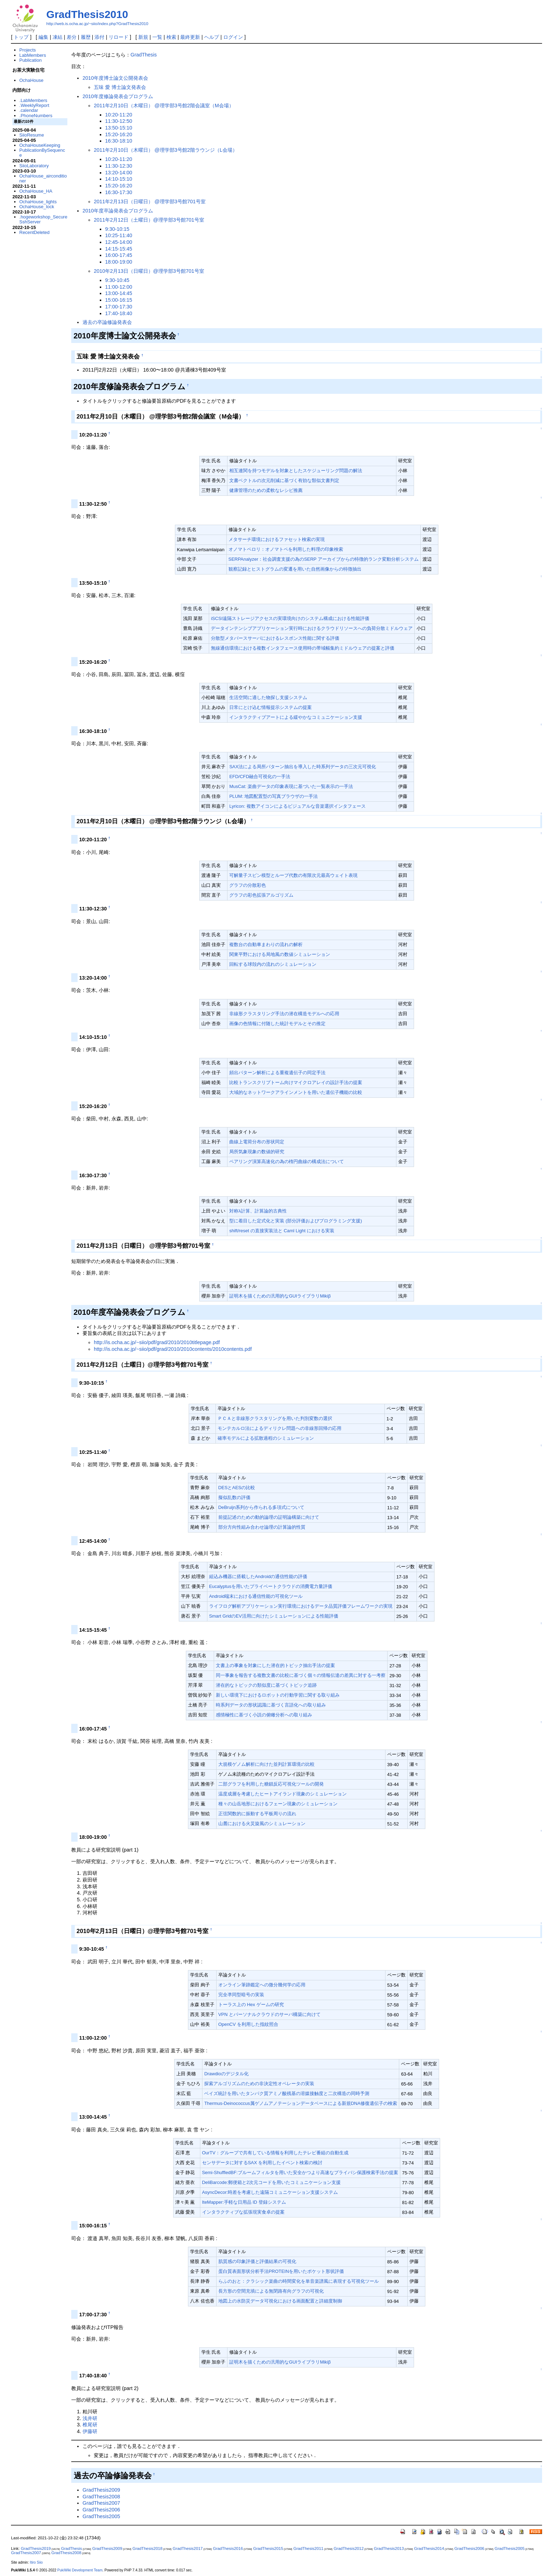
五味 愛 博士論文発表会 (120, 87)
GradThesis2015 (268, 2548)
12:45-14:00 (118, 242)
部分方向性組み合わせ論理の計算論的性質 (261, 1527)
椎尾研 (90, 2424)
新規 (143, 37)
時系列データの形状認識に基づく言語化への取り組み (271, 1705)
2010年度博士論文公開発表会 (115, 78)
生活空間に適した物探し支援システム (268, 697)
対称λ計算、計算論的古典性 (257, 1211)
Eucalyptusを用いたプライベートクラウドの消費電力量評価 (270, 1586)
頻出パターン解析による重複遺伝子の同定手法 (277, 1072)
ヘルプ (211, 37)
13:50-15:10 (118, 128)
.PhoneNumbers (36, 115)
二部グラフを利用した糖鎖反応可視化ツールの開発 (271, 1784)
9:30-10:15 (117, 229)
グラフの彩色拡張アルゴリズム (261, 895)
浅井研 (90, 2418)
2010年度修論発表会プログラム (118, 96)
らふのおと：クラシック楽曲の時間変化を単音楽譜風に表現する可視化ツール (298, 2281)
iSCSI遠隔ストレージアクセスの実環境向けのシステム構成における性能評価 (290, 618)
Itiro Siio (36, 2562)
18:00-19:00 (118, 262)
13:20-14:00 (118, 172)
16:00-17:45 (118, 255)
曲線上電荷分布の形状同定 (256, 1141)
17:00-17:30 (118, 306)
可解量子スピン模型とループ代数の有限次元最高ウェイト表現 (293, 875)
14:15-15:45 (118, 249)
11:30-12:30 (118, 166)
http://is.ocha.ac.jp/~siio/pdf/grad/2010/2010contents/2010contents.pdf (173, 1349)
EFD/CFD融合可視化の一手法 (259, 776)
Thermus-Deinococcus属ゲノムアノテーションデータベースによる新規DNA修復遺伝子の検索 (300, 2103)
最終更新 (190, 37)
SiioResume (31, 135)
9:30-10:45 (117, 280)
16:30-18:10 (118, 141)
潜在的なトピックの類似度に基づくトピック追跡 (266, 1685)
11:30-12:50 (118, 121)
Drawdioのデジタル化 (226, 2073)
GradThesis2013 (389, 2548)
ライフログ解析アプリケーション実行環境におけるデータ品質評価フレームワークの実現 (301, 1606)
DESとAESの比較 (236, 1487)
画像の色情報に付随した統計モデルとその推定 (277, 1023)
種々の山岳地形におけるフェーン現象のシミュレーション (278, 1803)
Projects (27, 50)
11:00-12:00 (118, 287)
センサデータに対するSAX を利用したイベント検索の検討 (262, 2162)
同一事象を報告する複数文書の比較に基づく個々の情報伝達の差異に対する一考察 (300, 1675)
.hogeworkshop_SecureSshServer (43, 219)
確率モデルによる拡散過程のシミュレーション (266, 1438)
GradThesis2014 (429, 2548)
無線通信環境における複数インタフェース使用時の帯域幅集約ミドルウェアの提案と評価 (302, 648)
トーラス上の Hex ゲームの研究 (251, 2004)
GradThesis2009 (101, 2490)
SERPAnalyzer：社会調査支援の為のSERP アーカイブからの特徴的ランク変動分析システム (324, 559)
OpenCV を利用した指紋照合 (248, 2024)
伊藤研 (90, 2431)
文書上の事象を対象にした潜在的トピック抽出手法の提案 (275, 1665)
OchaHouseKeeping (39, 145)
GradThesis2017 (188, 2548)
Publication (30, 60)
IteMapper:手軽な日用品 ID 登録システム (244, 2202)
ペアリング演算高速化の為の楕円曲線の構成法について (286, 1161)
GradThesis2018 (148, 2548)
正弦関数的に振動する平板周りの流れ (257, 1813)
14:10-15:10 (118, 179)
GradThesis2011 (308, 2548)
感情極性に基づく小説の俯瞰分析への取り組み (264, 1714)
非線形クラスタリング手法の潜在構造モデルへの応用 (284, 1013)
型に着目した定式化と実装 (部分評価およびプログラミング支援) (295, 1220)
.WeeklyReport (34, 105)
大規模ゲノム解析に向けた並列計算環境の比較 (266, 1764)
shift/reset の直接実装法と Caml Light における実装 (281, 1230)
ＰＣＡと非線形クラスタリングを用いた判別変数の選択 (275, 1418)
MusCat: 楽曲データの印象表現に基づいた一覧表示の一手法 (291, 786)
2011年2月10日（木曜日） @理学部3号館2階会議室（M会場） (164, 105)
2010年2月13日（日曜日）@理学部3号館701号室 (149, 271)
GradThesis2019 (36, 2548)
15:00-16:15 (118, 300)
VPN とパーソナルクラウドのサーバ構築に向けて (269, 2014)
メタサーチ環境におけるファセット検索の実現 (277, 539)
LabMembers (32, 55)
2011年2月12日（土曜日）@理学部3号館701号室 (149, 220)
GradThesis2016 (228, 2548)
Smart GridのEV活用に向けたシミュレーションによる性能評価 (273, 1616)
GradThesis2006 (101, 2509)
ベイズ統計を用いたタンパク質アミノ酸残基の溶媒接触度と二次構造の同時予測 (286, 2093)
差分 (72, 37)
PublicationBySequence (42, 153)
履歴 (86, 37)
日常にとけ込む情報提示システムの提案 (270, 707)
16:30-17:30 (118, 192)
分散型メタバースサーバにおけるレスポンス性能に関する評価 (275, 638)
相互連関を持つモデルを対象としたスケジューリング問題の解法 (295, 470)
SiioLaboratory (34, 165)
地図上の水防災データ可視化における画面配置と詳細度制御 (280, 2301)
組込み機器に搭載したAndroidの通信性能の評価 (258, 1576)
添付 (99, 37)
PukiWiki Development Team (80, 2570)
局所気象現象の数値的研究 (256, 1151)
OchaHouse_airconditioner (43, 178)
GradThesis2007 (101, 2503)
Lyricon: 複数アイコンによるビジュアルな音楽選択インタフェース (297, 806)
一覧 (157, 37)
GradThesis (143, 55)
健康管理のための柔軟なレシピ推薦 (266, 490)
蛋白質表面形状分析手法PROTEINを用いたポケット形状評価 (281, 2271)
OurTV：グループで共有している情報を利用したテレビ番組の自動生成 (275, 2152)
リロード (118, 37)
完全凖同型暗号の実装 (241, 1994)
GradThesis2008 (101, 2496)
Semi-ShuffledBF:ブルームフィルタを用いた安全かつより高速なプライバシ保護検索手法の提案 (300, 2172)
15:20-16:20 (118, 134)
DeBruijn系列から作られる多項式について (261, 1507)
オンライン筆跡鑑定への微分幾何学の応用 (261, 1984)
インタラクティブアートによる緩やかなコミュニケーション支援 (295, 717)
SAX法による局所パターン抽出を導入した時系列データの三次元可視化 (302, 766)
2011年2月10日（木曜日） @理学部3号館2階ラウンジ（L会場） (165, 150)
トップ (21, 37)
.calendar (28, 110)
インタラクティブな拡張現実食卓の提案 (243, 2212)
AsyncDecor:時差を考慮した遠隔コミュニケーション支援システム (270, 2192)
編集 (43, 37)
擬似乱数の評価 (234, 1497)
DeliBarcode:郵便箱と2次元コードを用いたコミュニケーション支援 (271, 2182)
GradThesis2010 (87, 14)
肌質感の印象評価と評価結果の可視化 (257, 2261)
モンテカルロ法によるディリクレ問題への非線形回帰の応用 (279, 1428)
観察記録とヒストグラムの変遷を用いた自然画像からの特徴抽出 (295, 569)
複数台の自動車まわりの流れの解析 (266, 944)
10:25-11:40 (118, 235)
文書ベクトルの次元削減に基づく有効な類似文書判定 (284, 480)
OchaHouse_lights (38, 201)
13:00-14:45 (118, 293)
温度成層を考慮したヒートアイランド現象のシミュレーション (282, 1793)
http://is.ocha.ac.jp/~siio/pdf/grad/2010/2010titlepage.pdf (157, 1342)
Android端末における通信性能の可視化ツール (256, 1596)
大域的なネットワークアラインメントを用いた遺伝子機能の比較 (295, 1092)
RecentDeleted (34, 232)
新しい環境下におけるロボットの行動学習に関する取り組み (278, 1695)
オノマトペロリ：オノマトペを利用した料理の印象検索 (286, 549)
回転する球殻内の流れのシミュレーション (272, 964)
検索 (171, 37)
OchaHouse (31, 80)
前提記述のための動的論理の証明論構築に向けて (268, 1517)
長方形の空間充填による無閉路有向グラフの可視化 (271, 2291)
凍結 (57, 37)
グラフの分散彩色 (247, 885)
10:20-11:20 (118, 115)
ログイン (233, 37)
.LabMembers (33, 100)
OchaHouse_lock (36, 206)
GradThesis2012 (349, 2548)
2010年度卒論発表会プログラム (118, 210)
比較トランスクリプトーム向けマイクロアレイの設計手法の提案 (295, 1082)
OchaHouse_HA (36, 191)
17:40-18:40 (118, 313)
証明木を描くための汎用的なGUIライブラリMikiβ (280, 1296)
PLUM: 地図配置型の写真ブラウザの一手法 (273, 796)
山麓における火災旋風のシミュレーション (261, 1823)
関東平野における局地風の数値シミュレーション (279, 954)
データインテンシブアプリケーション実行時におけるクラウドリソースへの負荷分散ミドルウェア (312, 628)
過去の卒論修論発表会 (107, 322)
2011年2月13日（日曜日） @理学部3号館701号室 (150, 201)
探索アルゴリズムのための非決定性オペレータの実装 (259, 2083)
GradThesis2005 (101, 2516)
